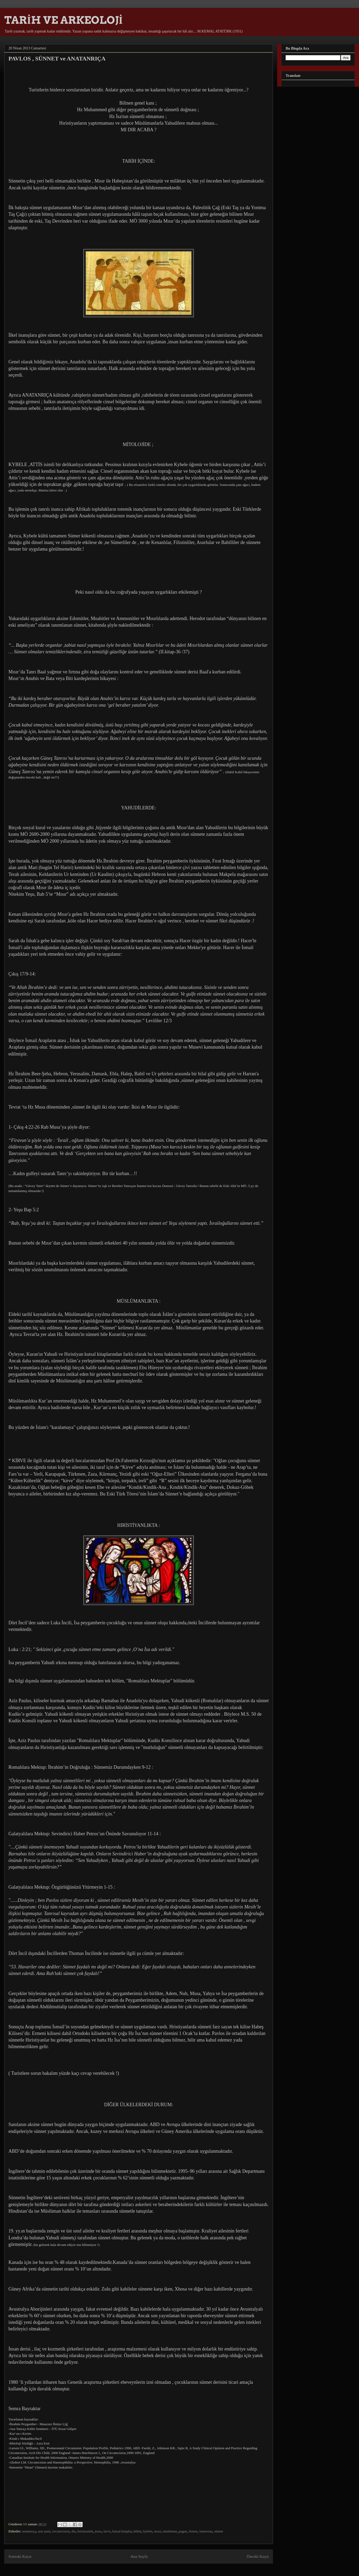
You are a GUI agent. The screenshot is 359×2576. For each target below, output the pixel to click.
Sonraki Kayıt (19, 2556)
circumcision (61, 2531)
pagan (183, 2531)
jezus (98, 2531)
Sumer (193, 2531)
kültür (138, 2531)
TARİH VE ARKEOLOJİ (63, 20)
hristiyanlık (85, 2531)
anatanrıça (29, 2531)
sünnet (218, 2531)
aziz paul (44, 2531)
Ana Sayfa (139, 2556)
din (73, 2531)
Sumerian (205, 2531)
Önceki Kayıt (258, 2556)
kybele (148, 2531)
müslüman (170, 2531)
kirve (107, 2531)
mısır (157, 2531)
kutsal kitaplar (122, 2531)
